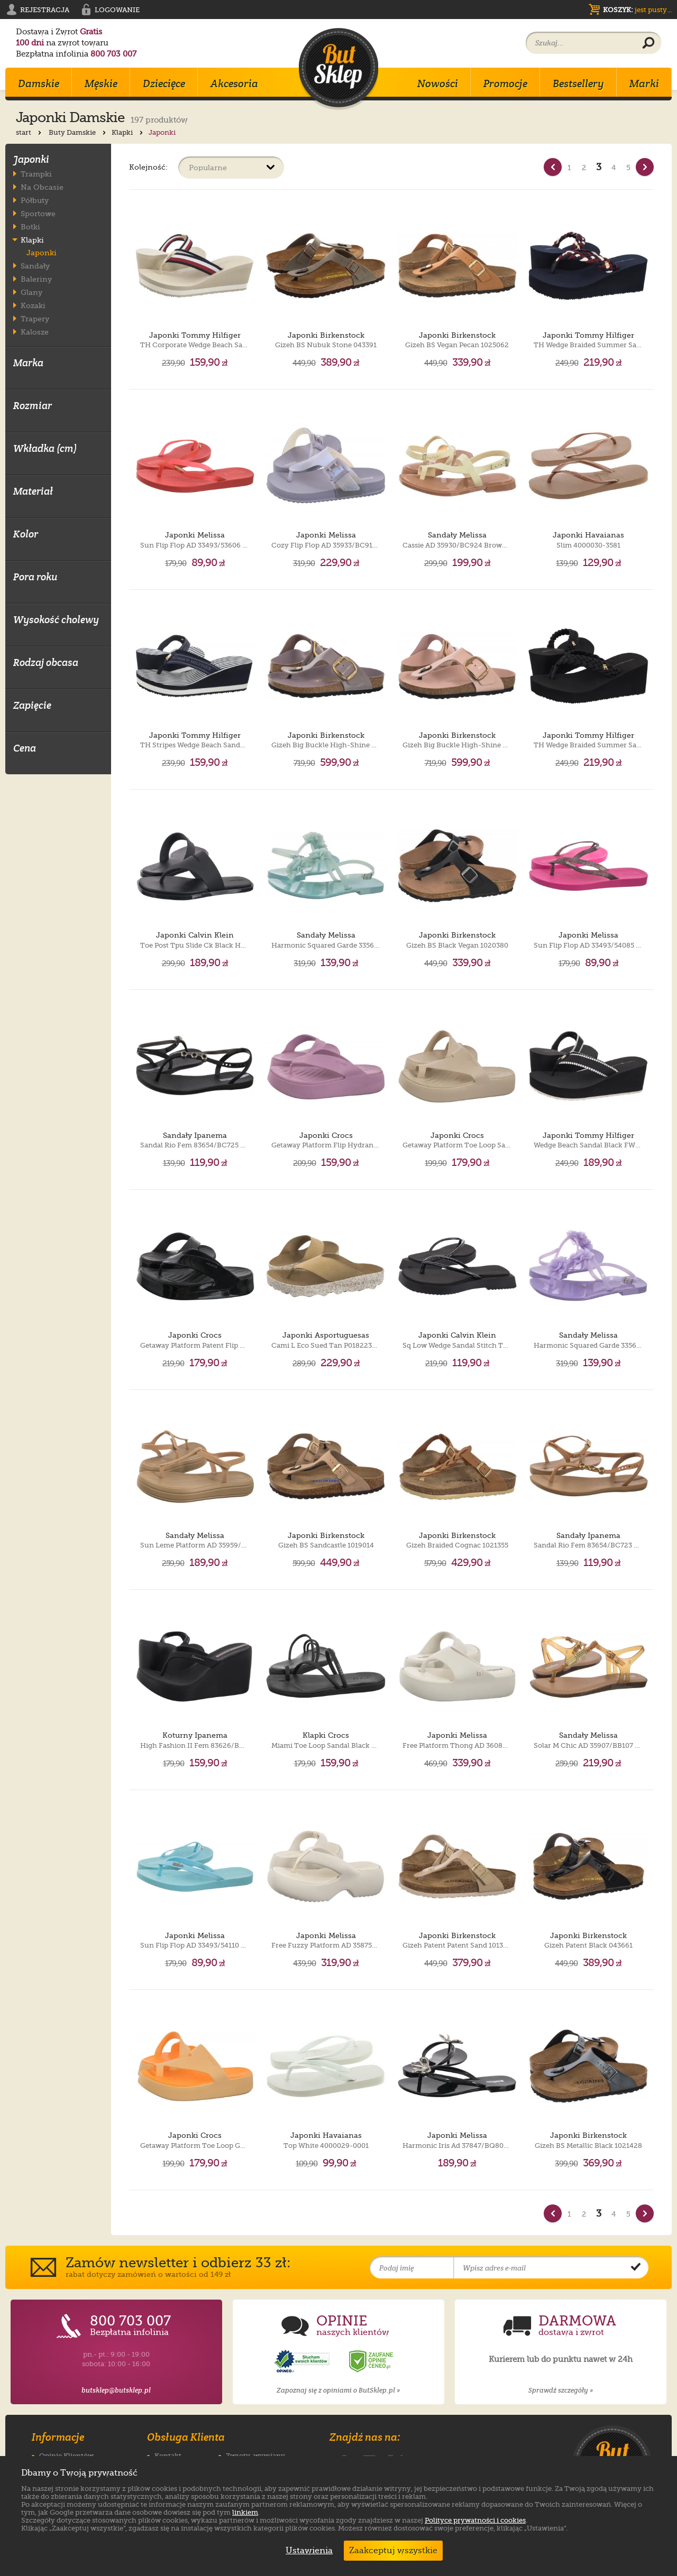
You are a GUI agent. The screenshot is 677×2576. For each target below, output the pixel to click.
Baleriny (36, 279)
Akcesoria (234, 83)
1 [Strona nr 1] (569, 167)
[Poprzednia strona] (553, 167)
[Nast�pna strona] (645, 167)
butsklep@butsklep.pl (116, 2390)
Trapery (35, 318)
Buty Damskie (78, 132)
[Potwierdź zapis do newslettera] (635, 2267)
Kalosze (35, 332)
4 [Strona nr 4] (613, 167)
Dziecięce (164, 83)
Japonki (41, 252)
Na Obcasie (42, 187)
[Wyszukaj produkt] (648, 43)
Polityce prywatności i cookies (475, 2520)
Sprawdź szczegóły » (560, 2390)
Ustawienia (307, 2550)
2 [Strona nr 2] (584, 167)
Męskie (101, 83)
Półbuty (35, 200)
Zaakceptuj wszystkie (393, 2550)
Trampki (36, 174)
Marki (644, 83)
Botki (30, 226)
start (29, 132)
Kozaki (33, 305)
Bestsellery (578, 83)
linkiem (245, 2512)
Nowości (437, 83)
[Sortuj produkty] (231, 167)
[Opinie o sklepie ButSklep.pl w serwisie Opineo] (303, 2362)
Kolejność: (148, 167)
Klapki (128, 132)
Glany (31, 292)
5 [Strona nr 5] (628, 167)
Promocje (505, 83)
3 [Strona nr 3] (598, 167)
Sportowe (38, 213)
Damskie (38, 83)
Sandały (35, 266)
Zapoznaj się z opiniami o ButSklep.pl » (338, 2390)
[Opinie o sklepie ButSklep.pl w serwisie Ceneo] (371, 2362)
